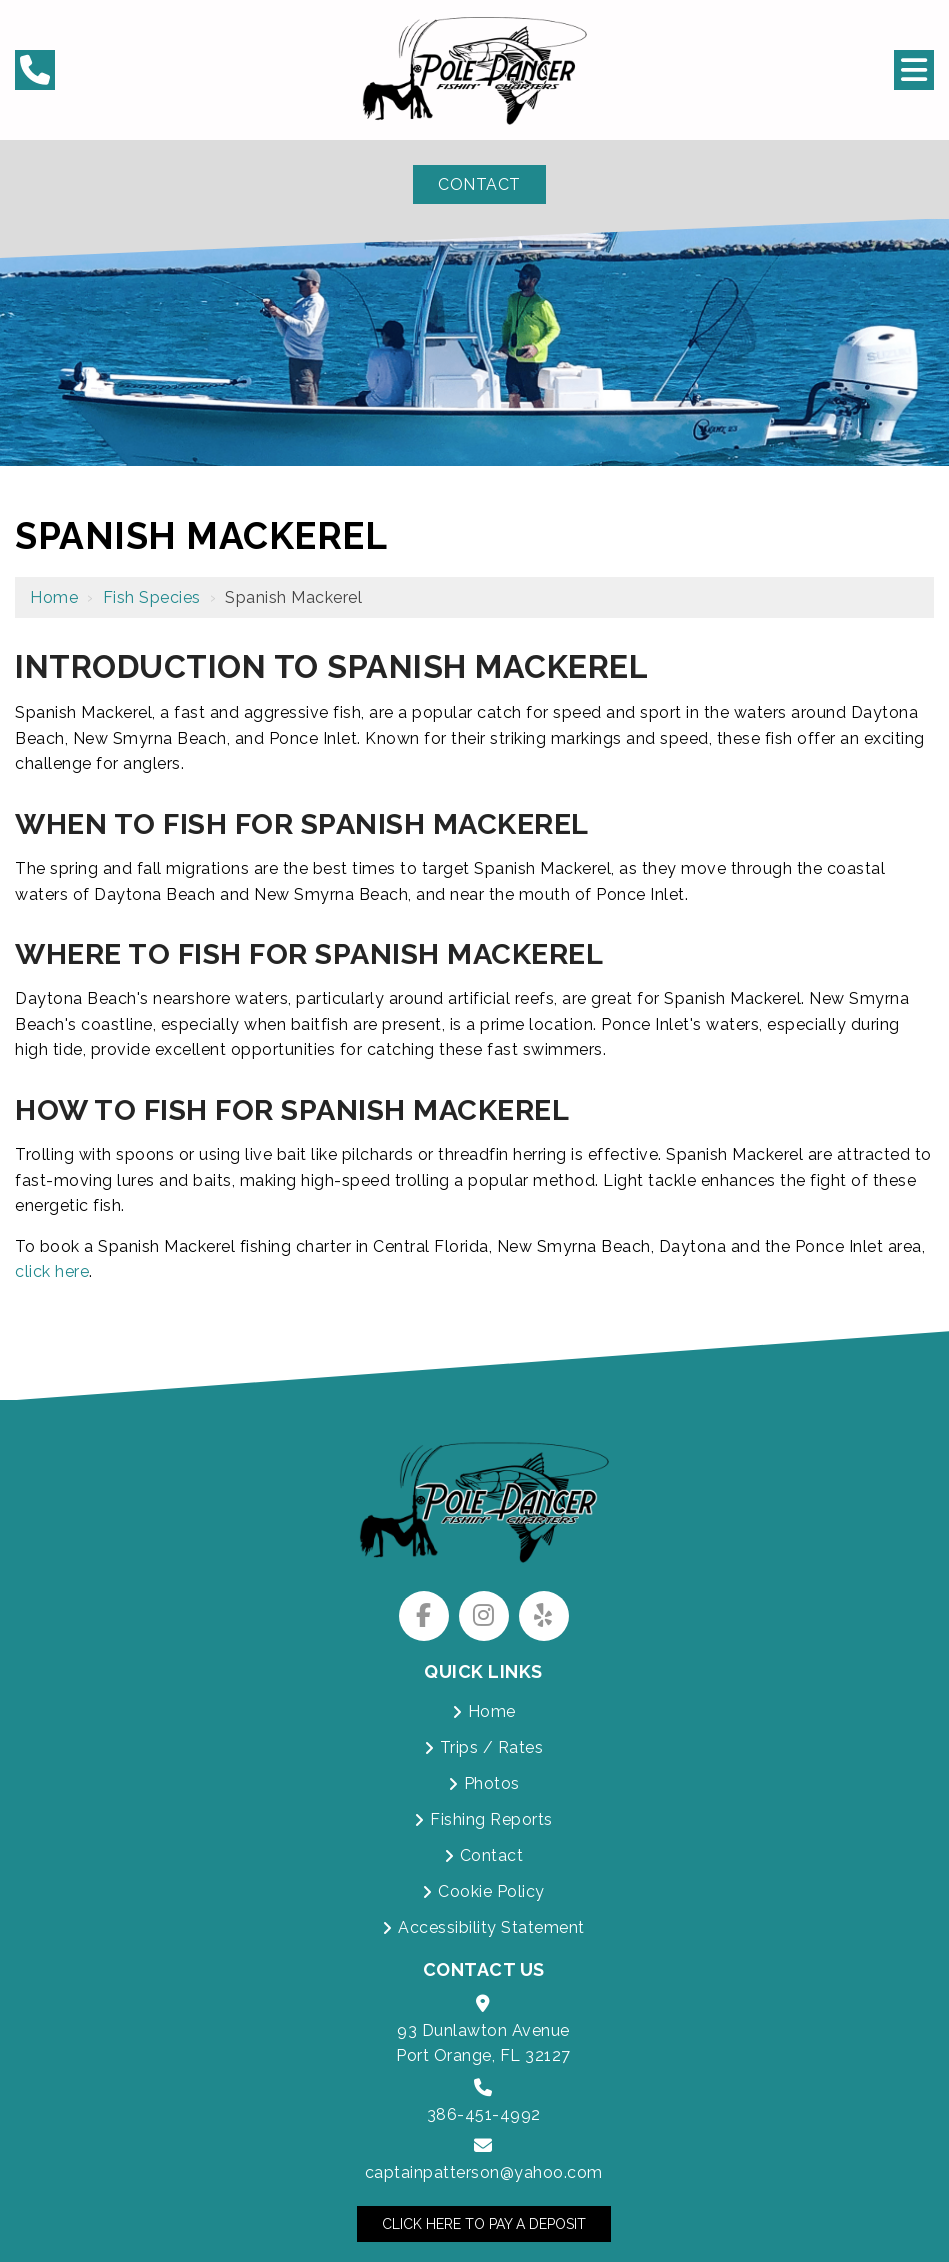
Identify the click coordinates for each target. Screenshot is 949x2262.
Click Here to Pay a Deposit (484, 2224)
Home (54, 597)
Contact (479, 184)
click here (52, 1271)
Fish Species (152, 597)
